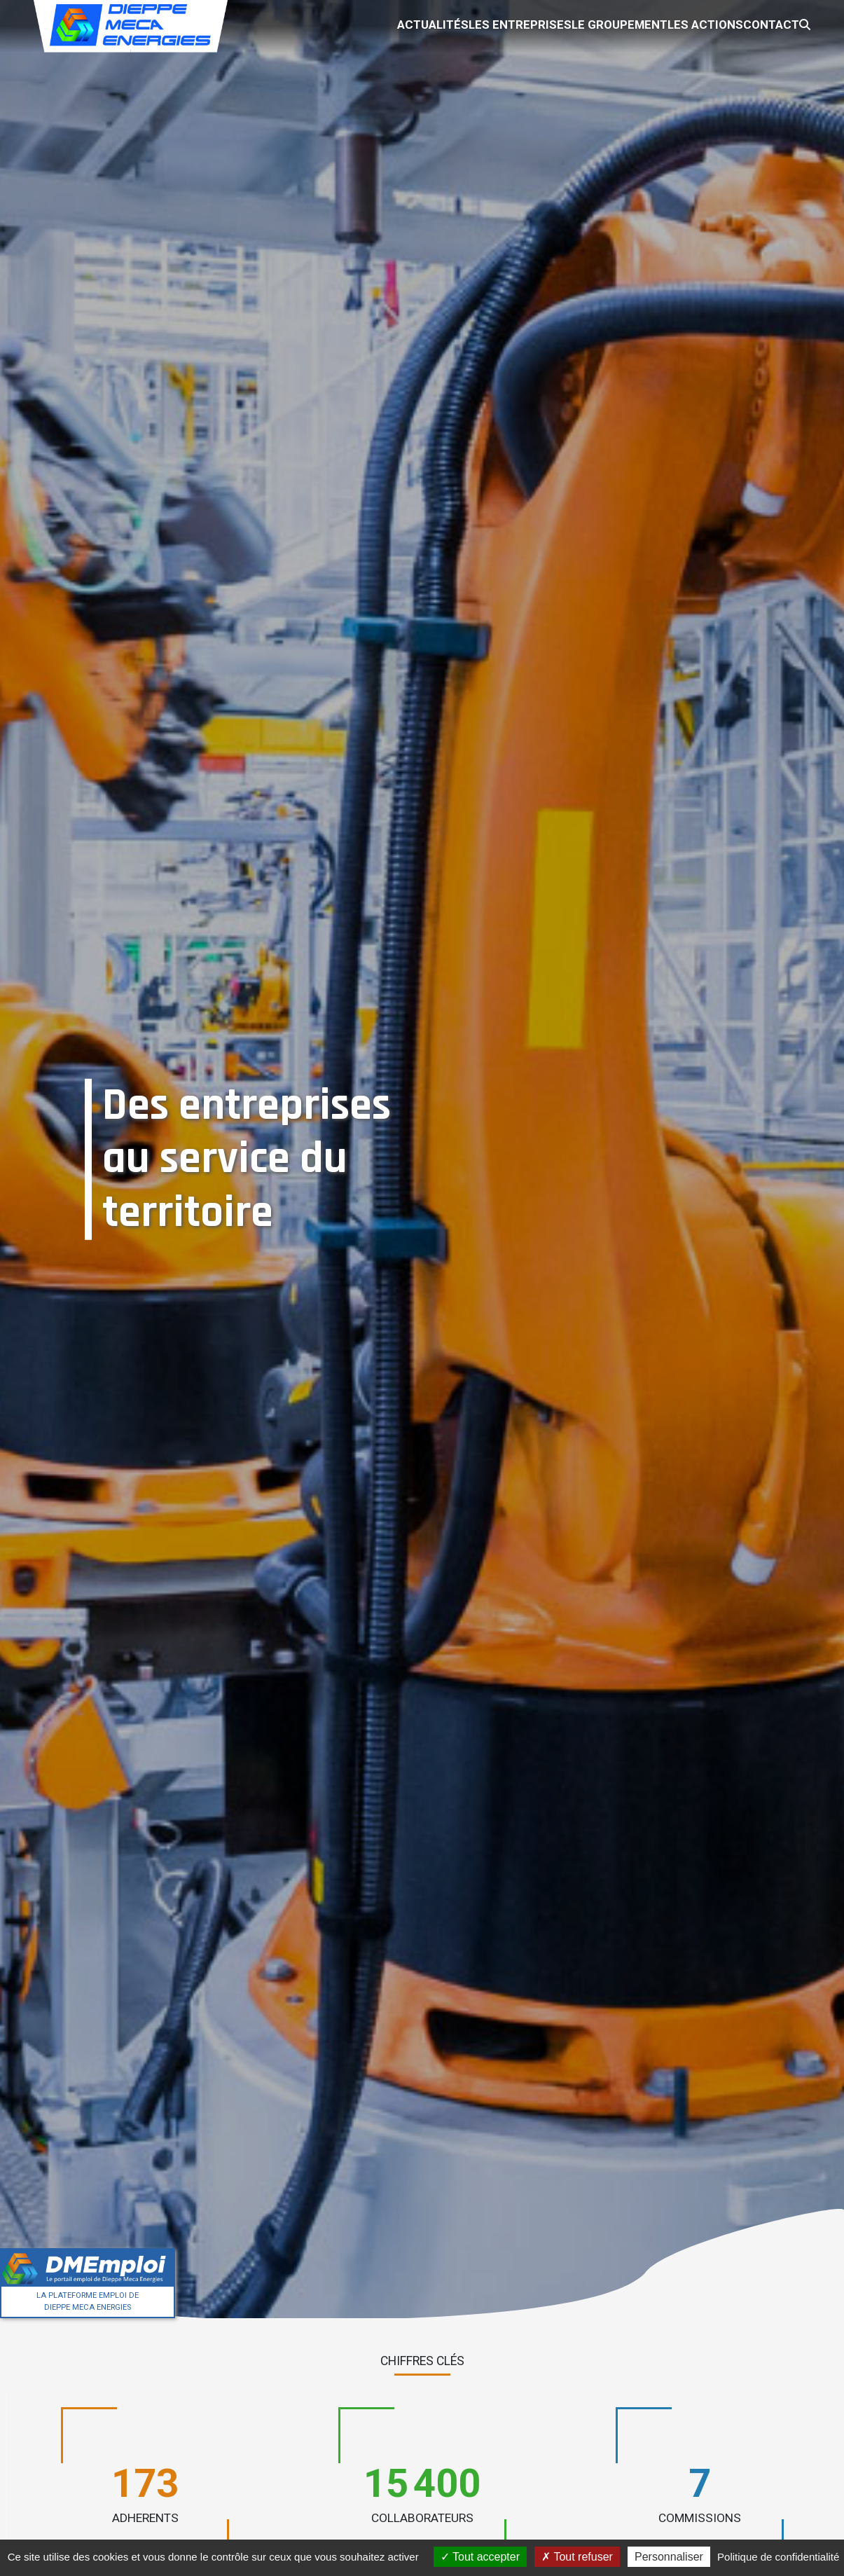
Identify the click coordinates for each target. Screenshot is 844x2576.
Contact (743, 20)
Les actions (664, 20)
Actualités (352, 20)
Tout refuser (577, 2557)
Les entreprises (452, 20)
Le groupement (564, 20)
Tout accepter (480, 2557)
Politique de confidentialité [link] (778, 2557)
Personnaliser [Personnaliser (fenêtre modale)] (669, 2557)
